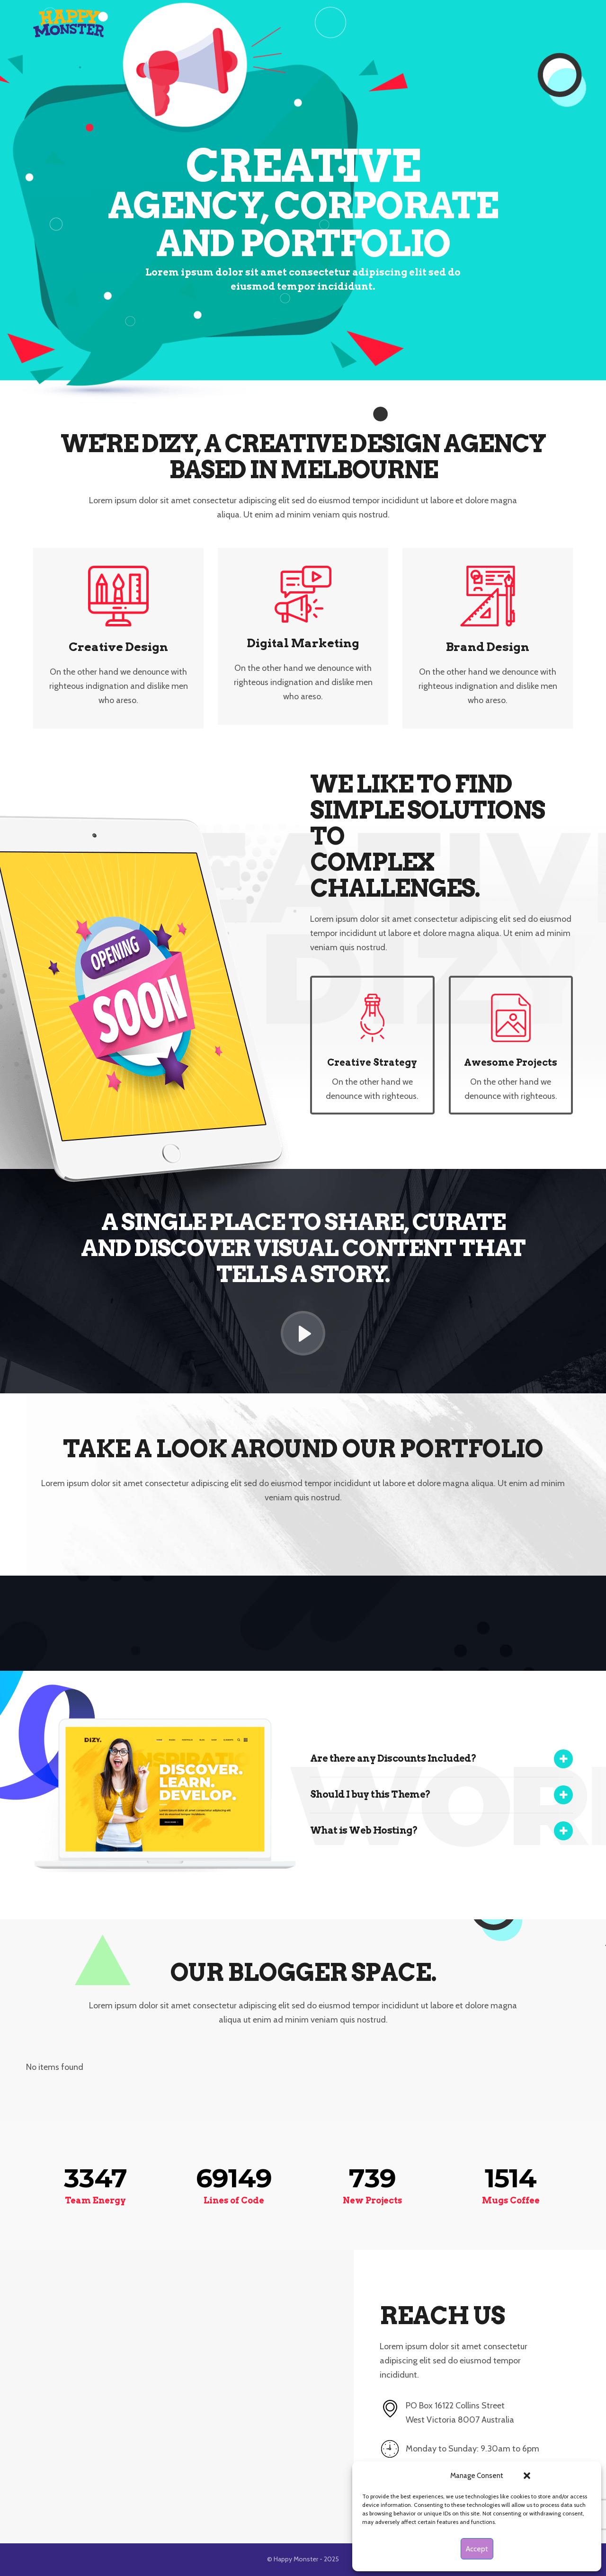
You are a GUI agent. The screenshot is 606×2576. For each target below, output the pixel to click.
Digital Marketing (303, 643)
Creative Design (118, 647)
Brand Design (487, 647)
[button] (527, 2475)
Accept (477, 2549)
